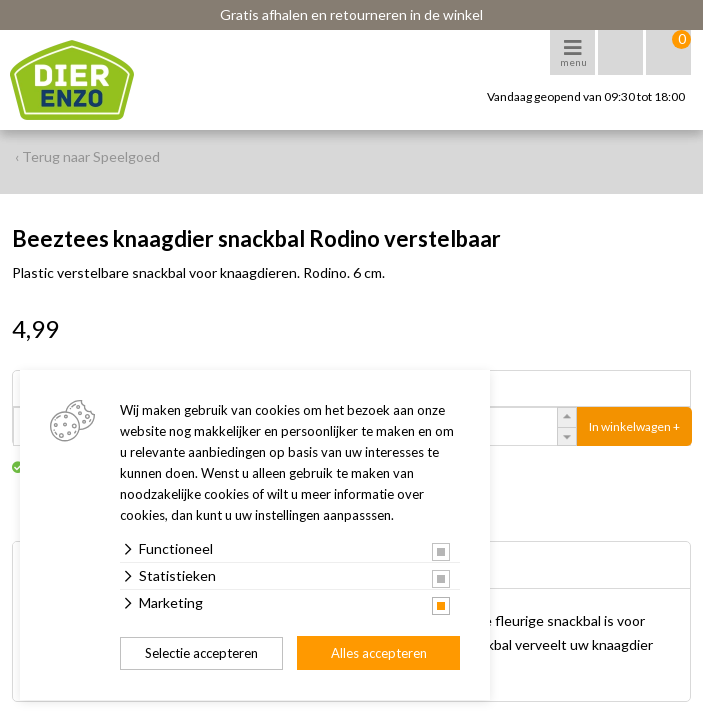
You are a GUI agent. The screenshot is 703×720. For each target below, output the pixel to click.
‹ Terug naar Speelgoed (87, 156)
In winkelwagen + (634, 426)
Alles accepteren (379, 653)
